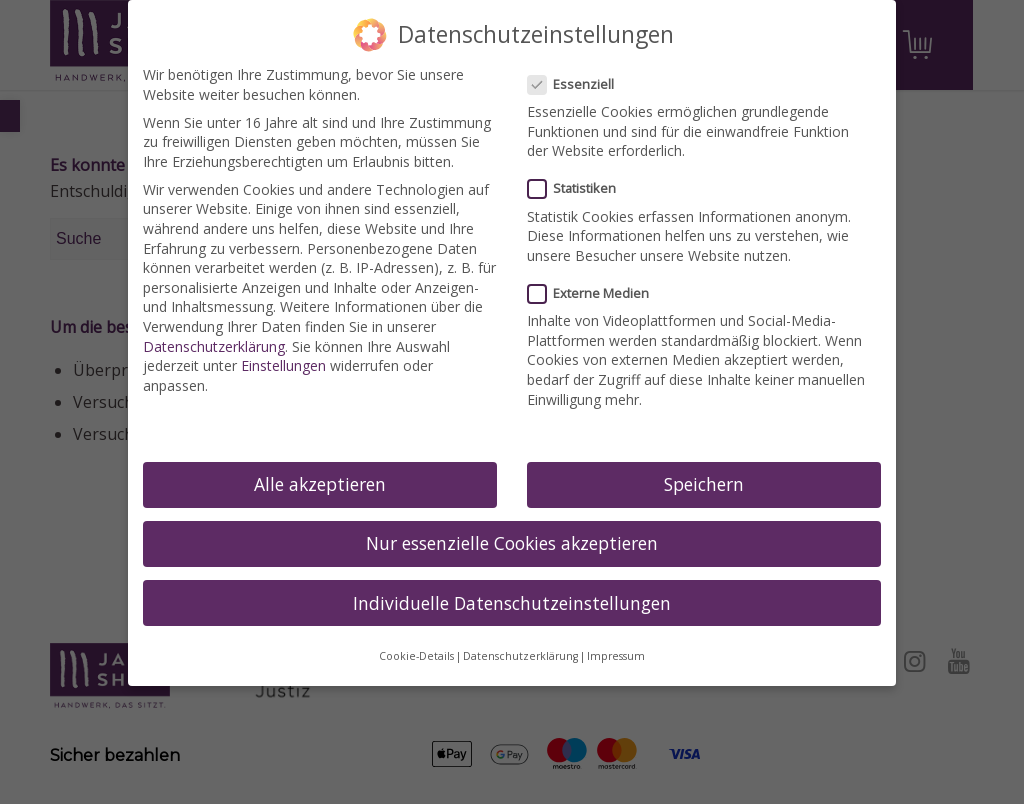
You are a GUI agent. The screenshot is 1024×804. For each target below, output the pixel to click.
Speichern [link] (704, 484)
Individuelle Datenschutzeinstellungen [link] (512, 603)
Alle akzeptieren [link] (320, 484)
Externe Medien (596, 293)
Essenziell (579, 84)
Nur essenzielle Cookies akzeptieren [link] (512, 543)
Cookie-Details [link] (416, 656)
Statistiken (580, 188)
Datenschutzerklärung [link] (214, 346)
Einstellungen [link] (283, 365)
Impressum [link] (616, 656)
